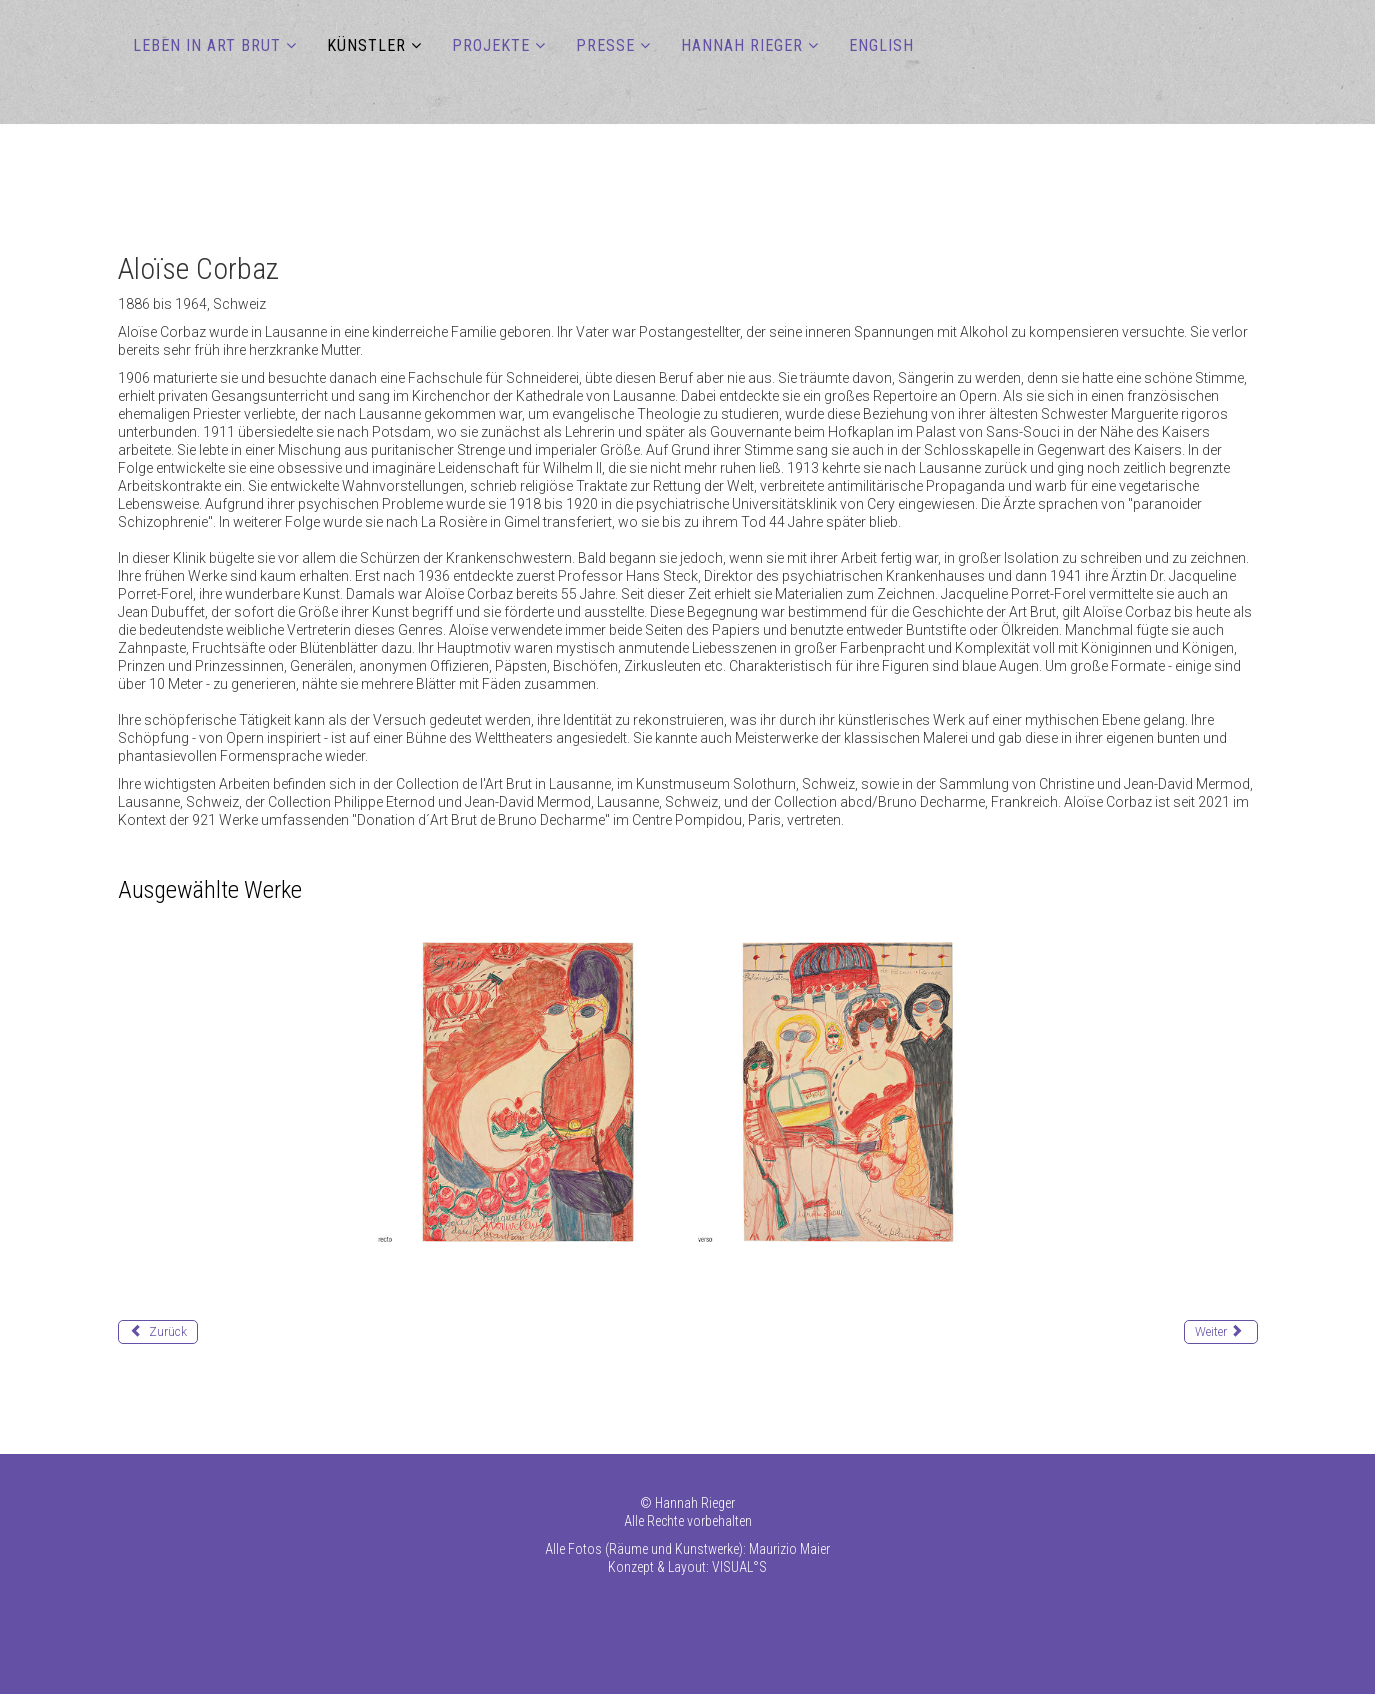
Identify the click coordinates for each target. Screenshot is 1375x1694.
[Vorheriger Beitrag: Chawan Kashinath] (158, 1332)
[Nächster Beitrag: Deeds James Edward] (1221, 1332)
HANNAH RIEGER (742, 45)
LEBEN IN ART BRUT (207, 45)
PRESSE (605, 45)
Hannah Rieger (695, 1503)
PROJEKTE (491, 45)
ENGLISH (881, 45)
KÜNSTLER (366, 45)
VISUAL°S (739, 1567)
